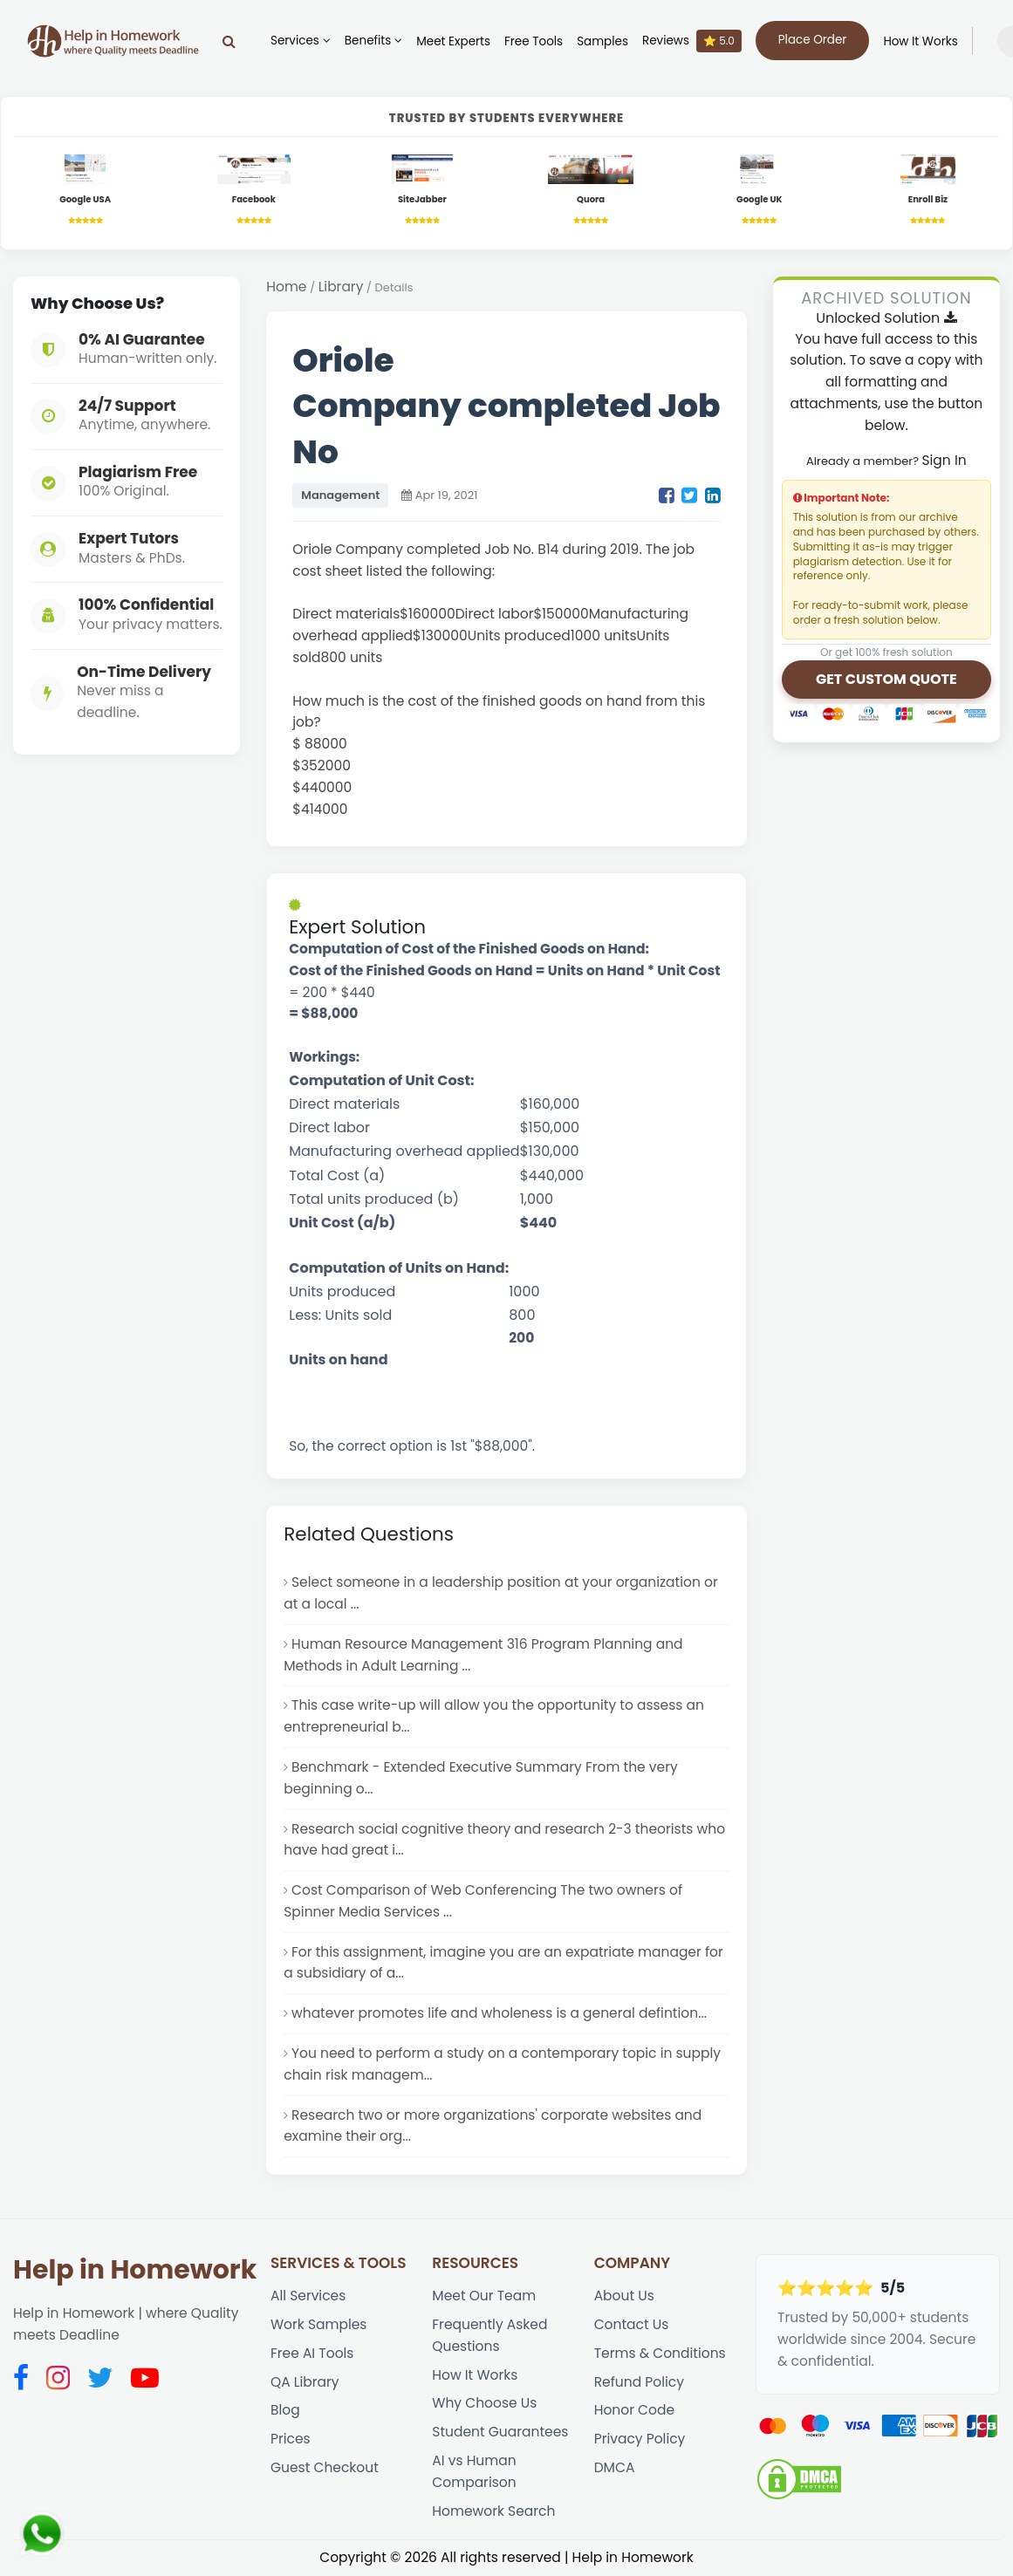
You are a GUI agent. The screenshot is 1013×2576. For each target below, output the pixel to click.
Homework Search (493, 2511)
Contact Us (631, 2324)
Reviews (692, 41)
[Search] (229, 41)
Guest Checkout (324, 2467)
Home (286, 286)
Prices (290, 2438)
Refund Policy (639, 2382)
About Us (624, 2295)
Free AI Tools (311, 2353)
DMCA (614, 2467)
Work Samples (318, 2324)
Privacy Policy (640, 2438)
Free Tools (533, 41)
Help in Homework (135, 2269)
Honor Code (634, 2410)
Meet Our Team (484, 2295)
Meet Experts (453, 41)
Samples (602, 41)
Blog (285, 2410)
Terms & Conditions (660, 2353)
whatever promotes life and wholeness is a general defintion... (499, 2013)
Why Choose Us (484, 2403)
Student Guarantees (500, 2431)
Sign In (943, 460)
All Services (308, 2295)
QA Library (304, 2382)
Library (341, 286)
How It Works (920, 41)
